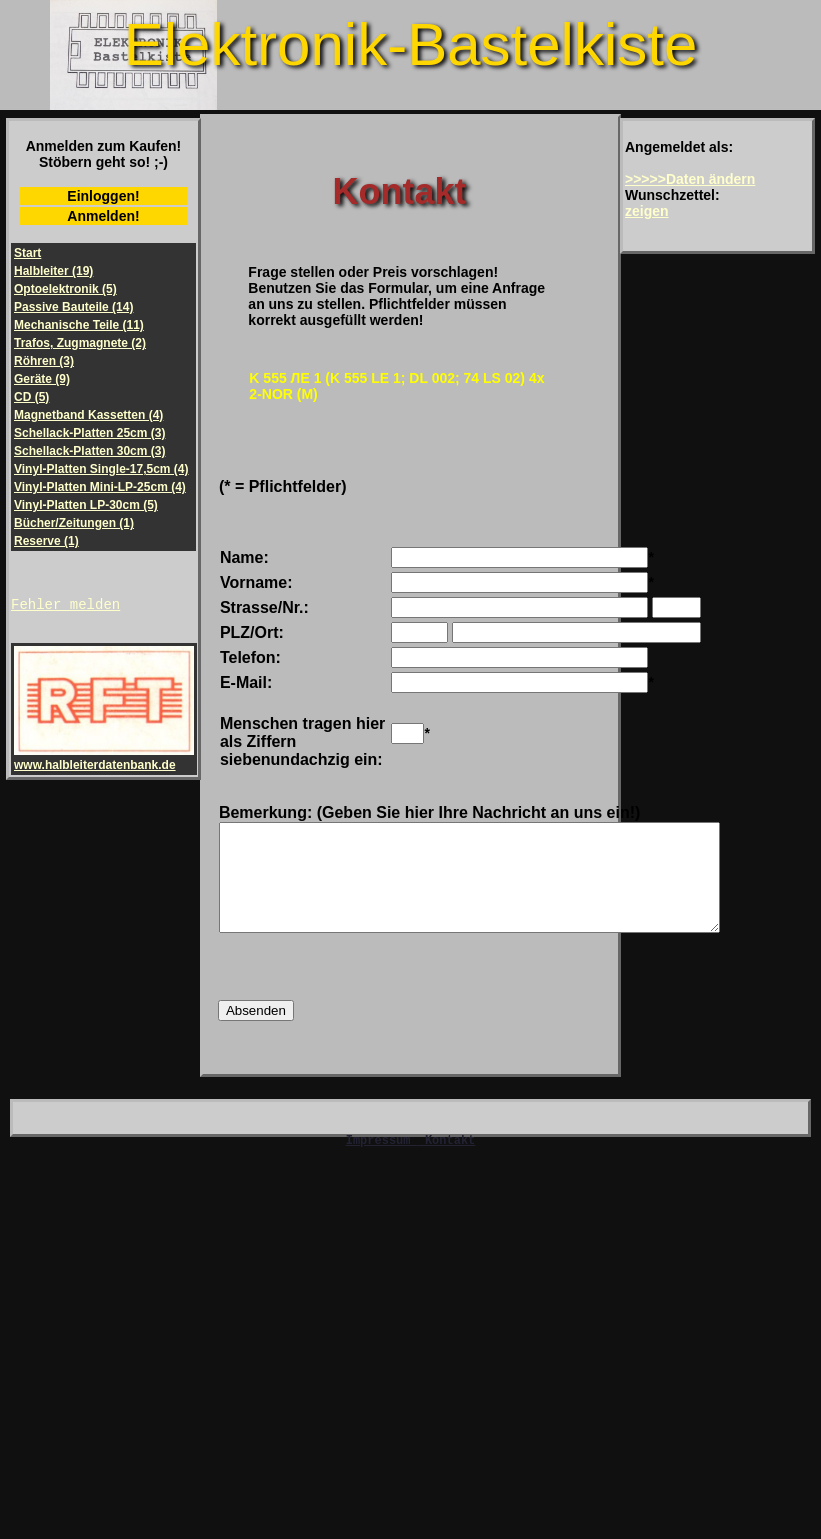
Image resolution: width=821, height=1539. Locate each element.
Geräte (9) (42, 379)
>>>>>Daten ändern (690, 179)
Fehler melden (65, 606)
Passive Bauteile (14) (73, 307)
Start (27, 253)
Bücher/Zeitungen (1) (74, 523)
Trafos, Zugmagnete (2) (80, 343)
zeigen (647, 211)
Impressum (382, 1166)
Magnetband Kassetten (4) (88, 415)
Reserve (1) (46, 541)
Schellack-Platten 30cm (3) (89, 451)
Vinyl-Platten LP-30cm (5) (86, 505)
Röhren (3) (44, 361)
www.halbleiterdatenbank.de (104, 761)
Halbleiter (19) (53, 271)
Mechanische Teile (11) (79, 325)
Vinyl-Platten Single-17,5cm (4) (101, 469)
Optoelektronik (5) (65, 289)
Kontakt (399, 191)
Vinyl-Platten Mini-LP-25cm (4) (100, 487)
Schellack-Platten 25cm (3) (89, 433)
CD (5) (31, 397)
